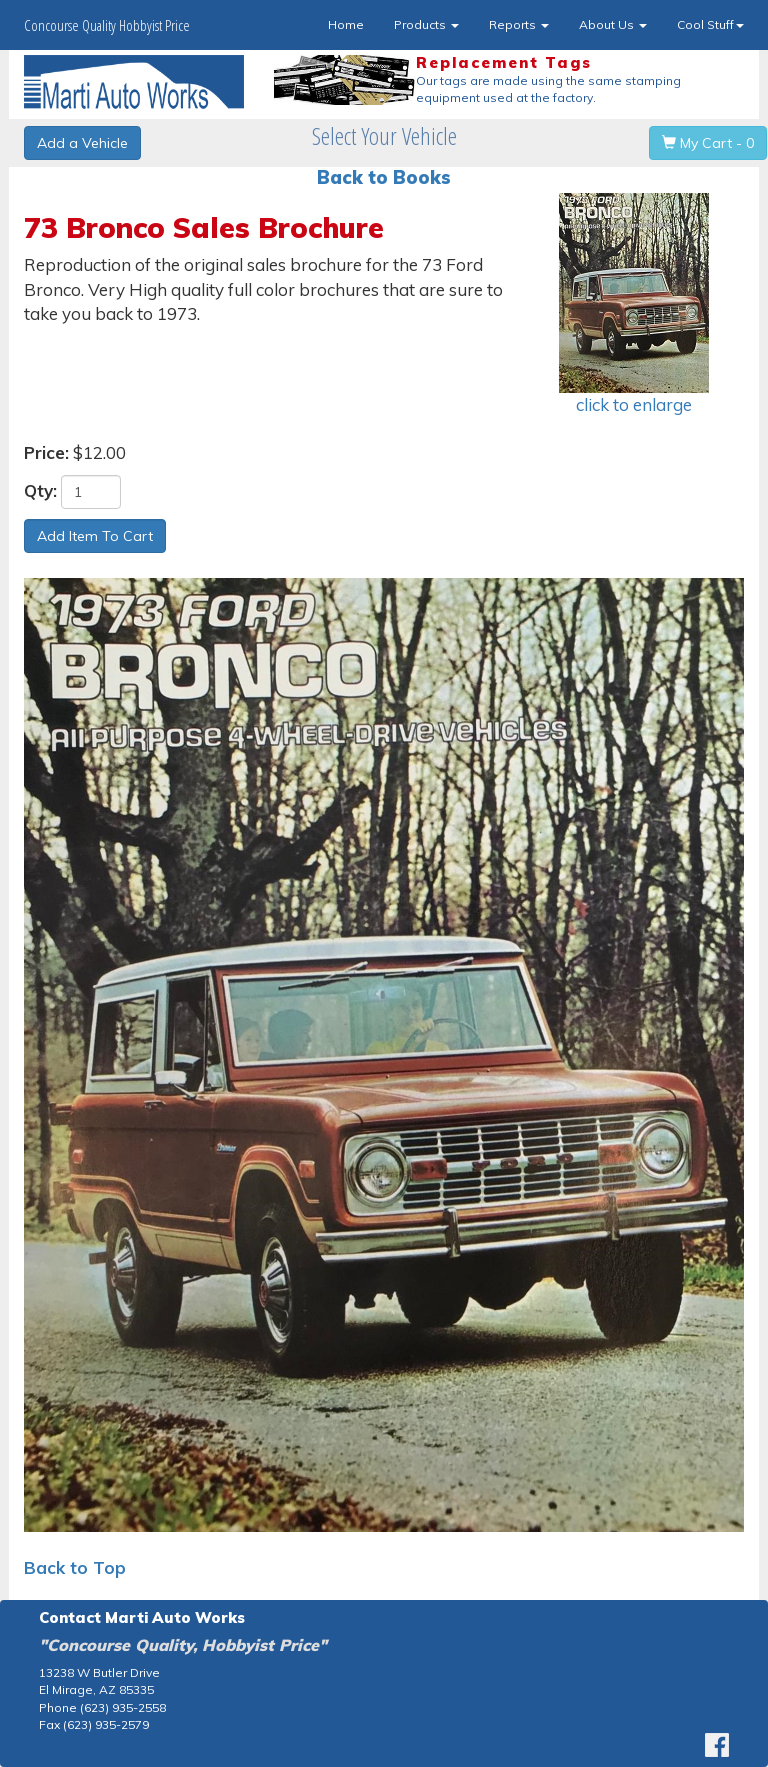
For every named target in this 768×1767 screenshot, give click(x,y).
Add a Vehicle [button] (82, 143)
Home (346, 24)
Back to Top (75, 1567)
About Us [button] (613, 24)
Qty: (40, 490)
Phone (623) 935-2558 (102, 1707)
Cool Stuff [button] (710, 24)
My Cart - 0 (708, 143)
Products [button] (426, 24)
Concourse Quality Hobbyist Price (107, 25)
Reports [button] (519, 24)
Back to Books (384, 177)
